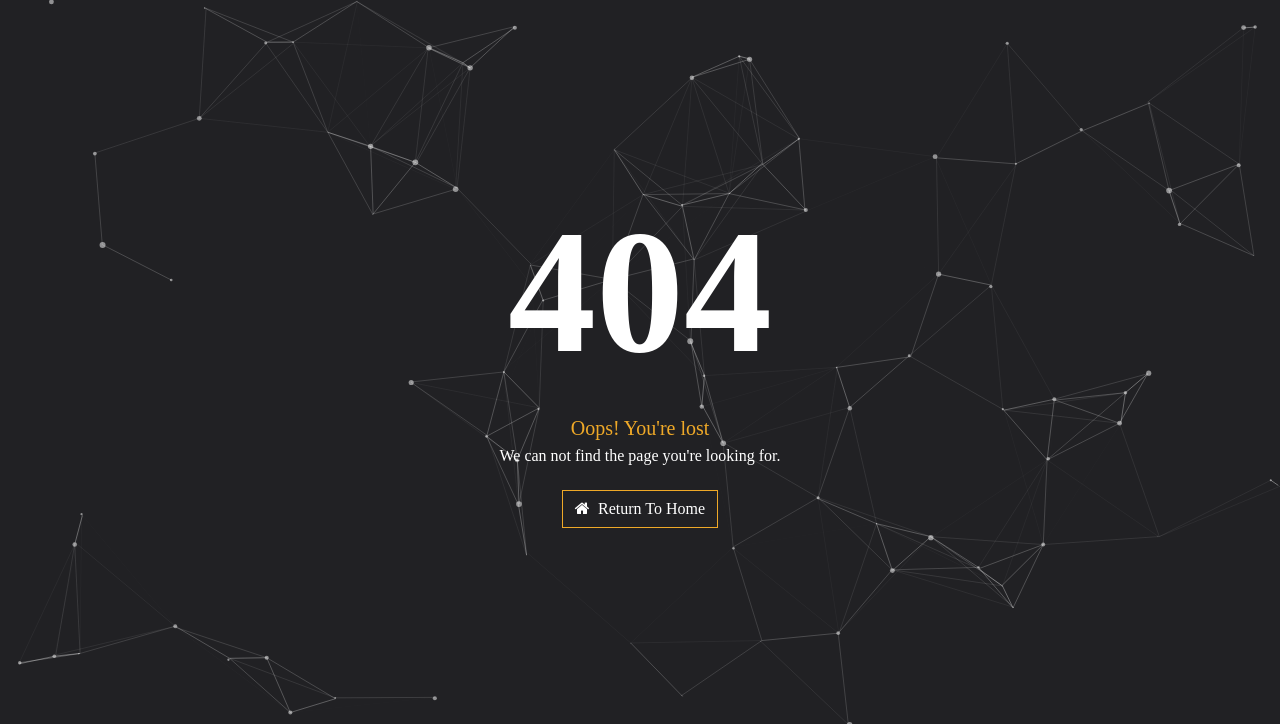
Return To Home (640, 508)
